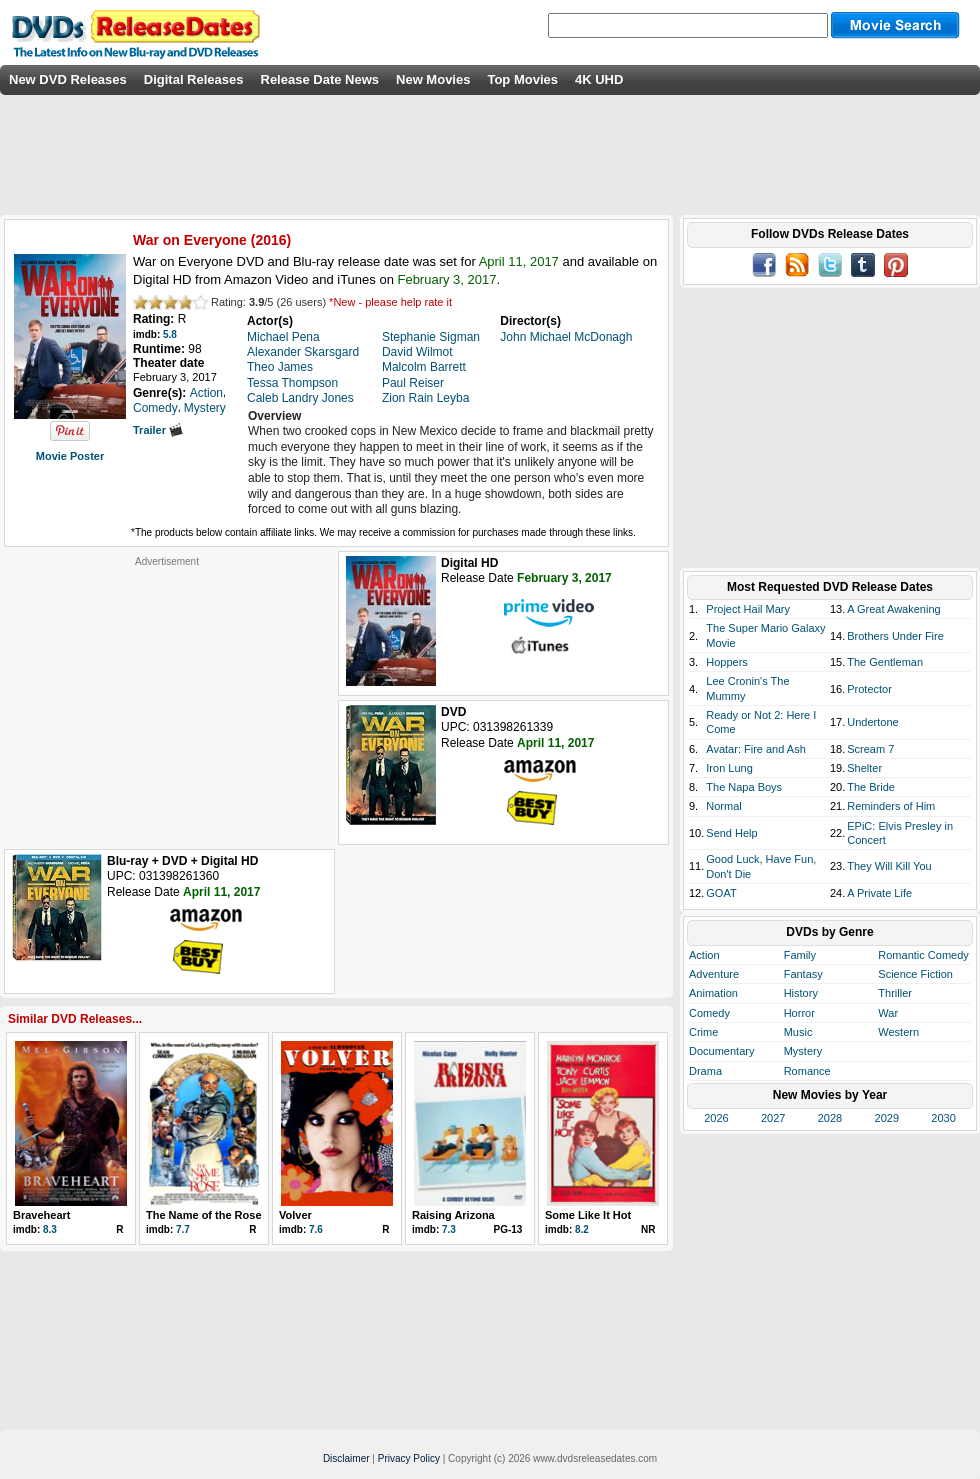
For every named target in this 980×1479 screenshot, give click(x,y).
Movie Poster (70, 456)
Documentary (721, 1051)
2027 (773, 1118)
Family (800, 955)
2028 (830, 1118)
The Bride (871, 787)
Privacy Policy (409, 1458)
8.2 (582, 1229)
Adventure (714, 974)
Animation (713, 993)
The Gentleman (885, 662)
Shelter (864, 768)
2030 (943, 1118)
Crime (703, 1032)
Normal (723, 806)
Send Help (731, 833)
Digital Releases (194, 79)
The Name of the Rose (204, 1215)
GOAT (721, 893)
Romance (807, 1071)
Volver (295, 1215)
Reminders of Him (891, 806)
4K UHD (599, 79)
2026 (716, 1118)
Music (798, 1032)
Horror (799, 1013)
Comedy (709, 1013)
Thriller (895, 993)
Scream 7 (870, 749)
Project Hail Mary (748, 609)
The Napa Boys (744, 787)
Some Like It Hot (588, 1215)
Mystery (803, 1051)
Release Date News (320, 79)
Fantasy (803, 974)
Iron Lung (729, 768)
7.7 (183, 1229)
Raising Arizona (453, 1215)
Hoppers (727, 662)
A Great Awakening (893, 609)
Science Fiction (915, 974)
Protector (869, 689)
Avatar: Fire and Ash (755, 749)
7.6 (316, 1229)
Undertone (872, 722)
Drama (705, 1071)
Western (898, 1032)
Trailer (158, 430)
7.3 (449, 1229)
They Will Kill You (889, 866)
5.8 (170, 334)
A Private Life (879, 893)
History (801, 993)
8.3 (50, 1229)
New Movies (433, 79)
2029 (887, 1118)
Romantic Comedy (923, 955)
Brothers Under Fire (895, 636)
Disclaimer (346, 1458)
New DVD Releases (68, 79)
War (888, 1013)
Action (704, 955)
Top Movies (522, 79)
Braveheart (41, 1215)
